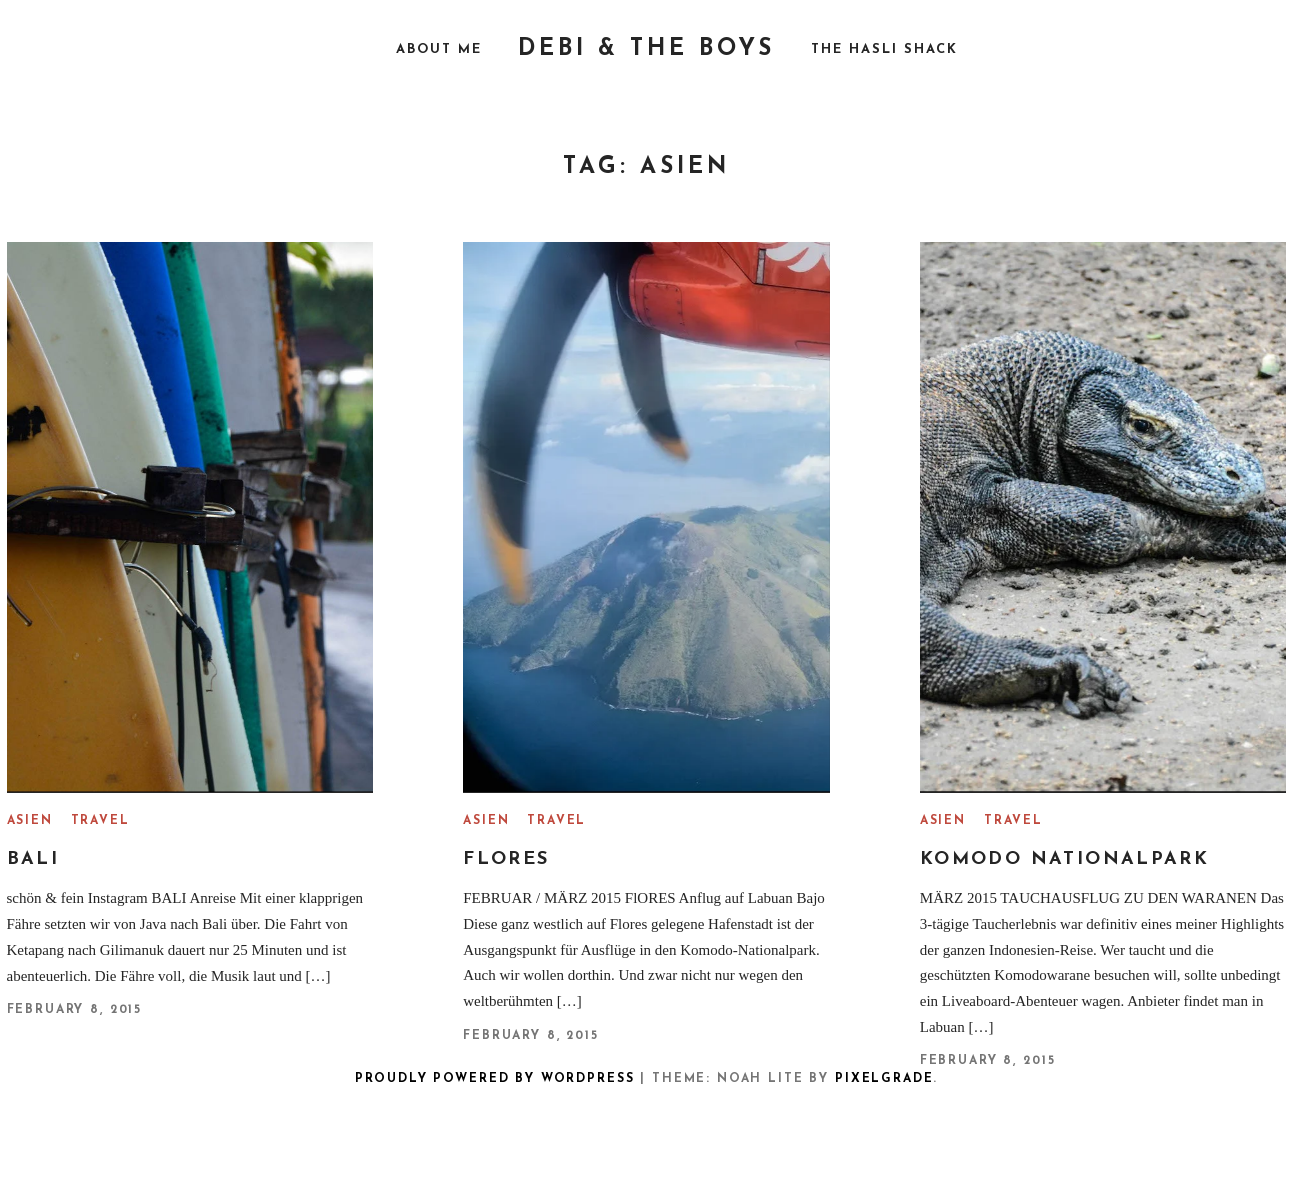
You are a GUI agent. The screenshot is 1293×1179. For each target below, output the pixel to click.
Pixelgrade (884, 1079)
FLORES (506, 859)
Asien (30, 821)
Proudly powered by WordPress (495, 1079)
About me (439, 49)
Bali (33, 859)
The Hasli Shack (884, 49)
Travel (100, 821)
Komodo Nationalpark (1065, 859)
